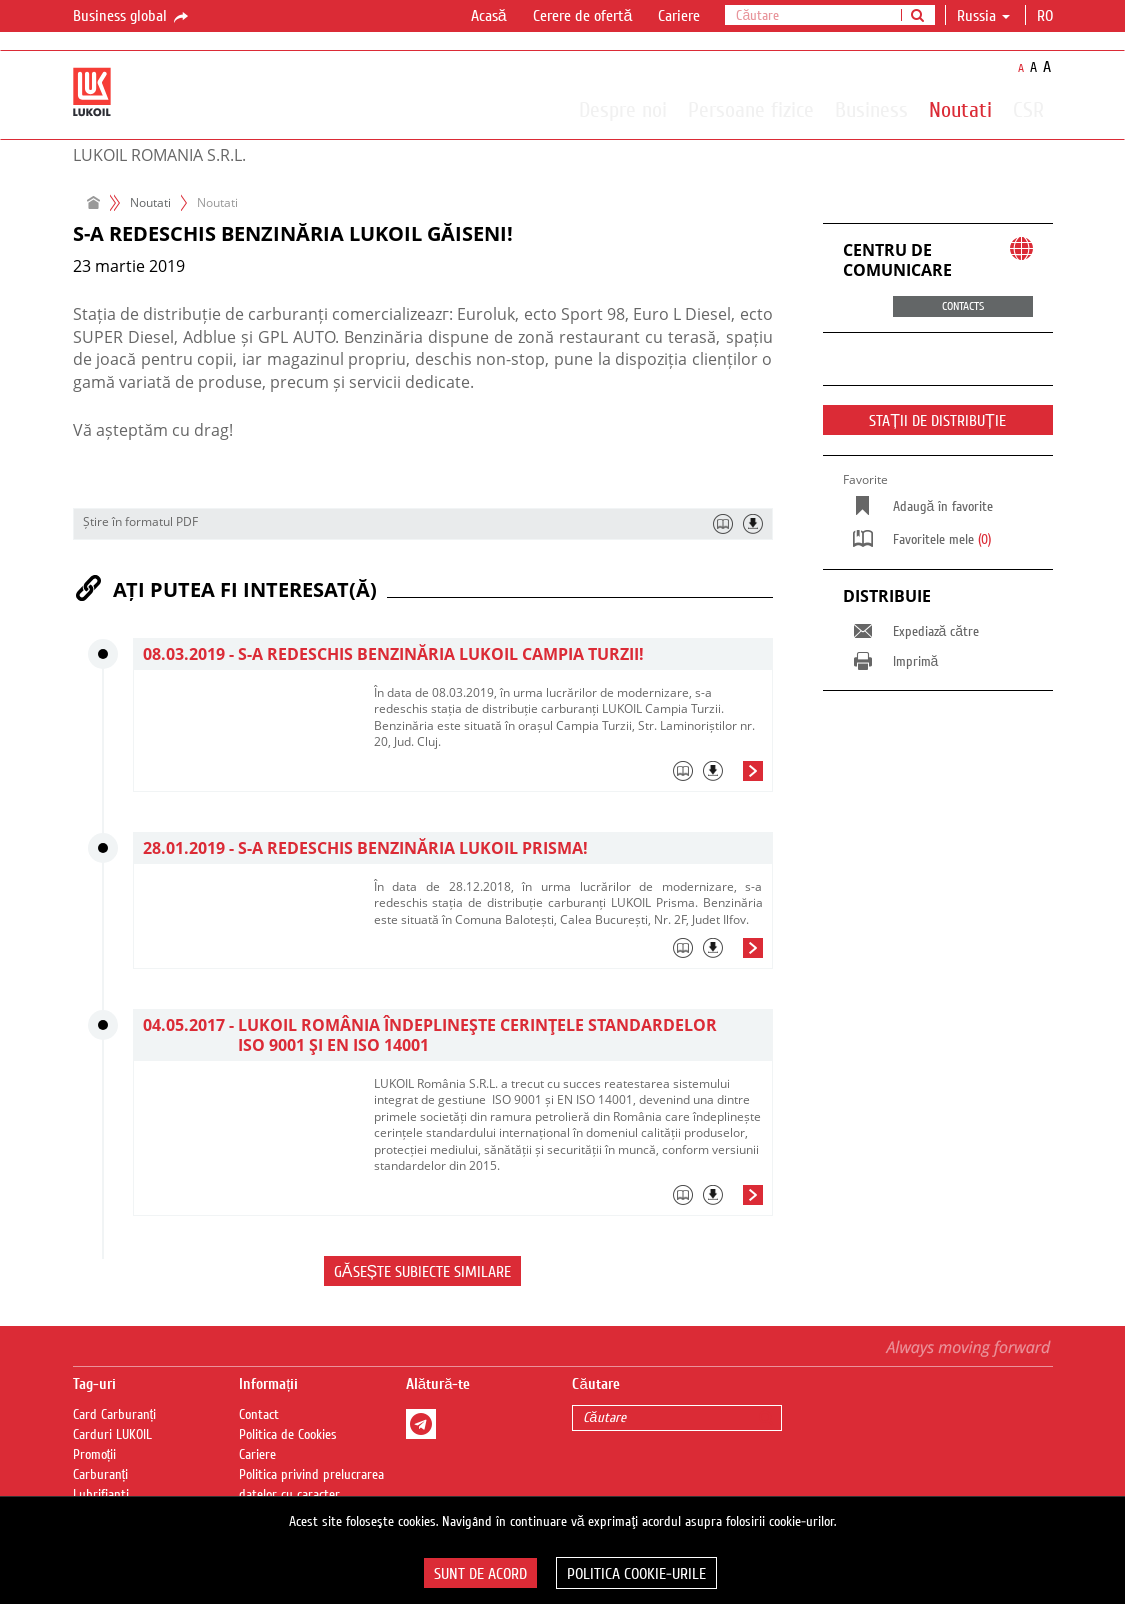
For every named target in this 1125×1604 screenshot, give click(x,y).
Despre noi (623, 109)
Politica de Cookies (288, 1435)
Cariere (679, 16)
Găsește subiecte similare (422, 1272)
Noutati (960, 109)
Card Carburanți (115, 1415)
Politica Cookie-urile (636, 1574)
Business (871, 109)
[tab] (568, 776)
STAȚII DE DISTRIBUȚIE (937, 421)
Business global (132, 17)
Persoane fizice (751, 109)
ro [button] (1047, 16)
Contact (259, 1415)
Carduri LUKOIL (112, 1435)
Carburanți (101, 1475)
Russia (983, 16)
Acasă (489, 16)
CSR (1028, 109)
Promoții (95, 1455)
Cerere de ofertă (583, 16)
